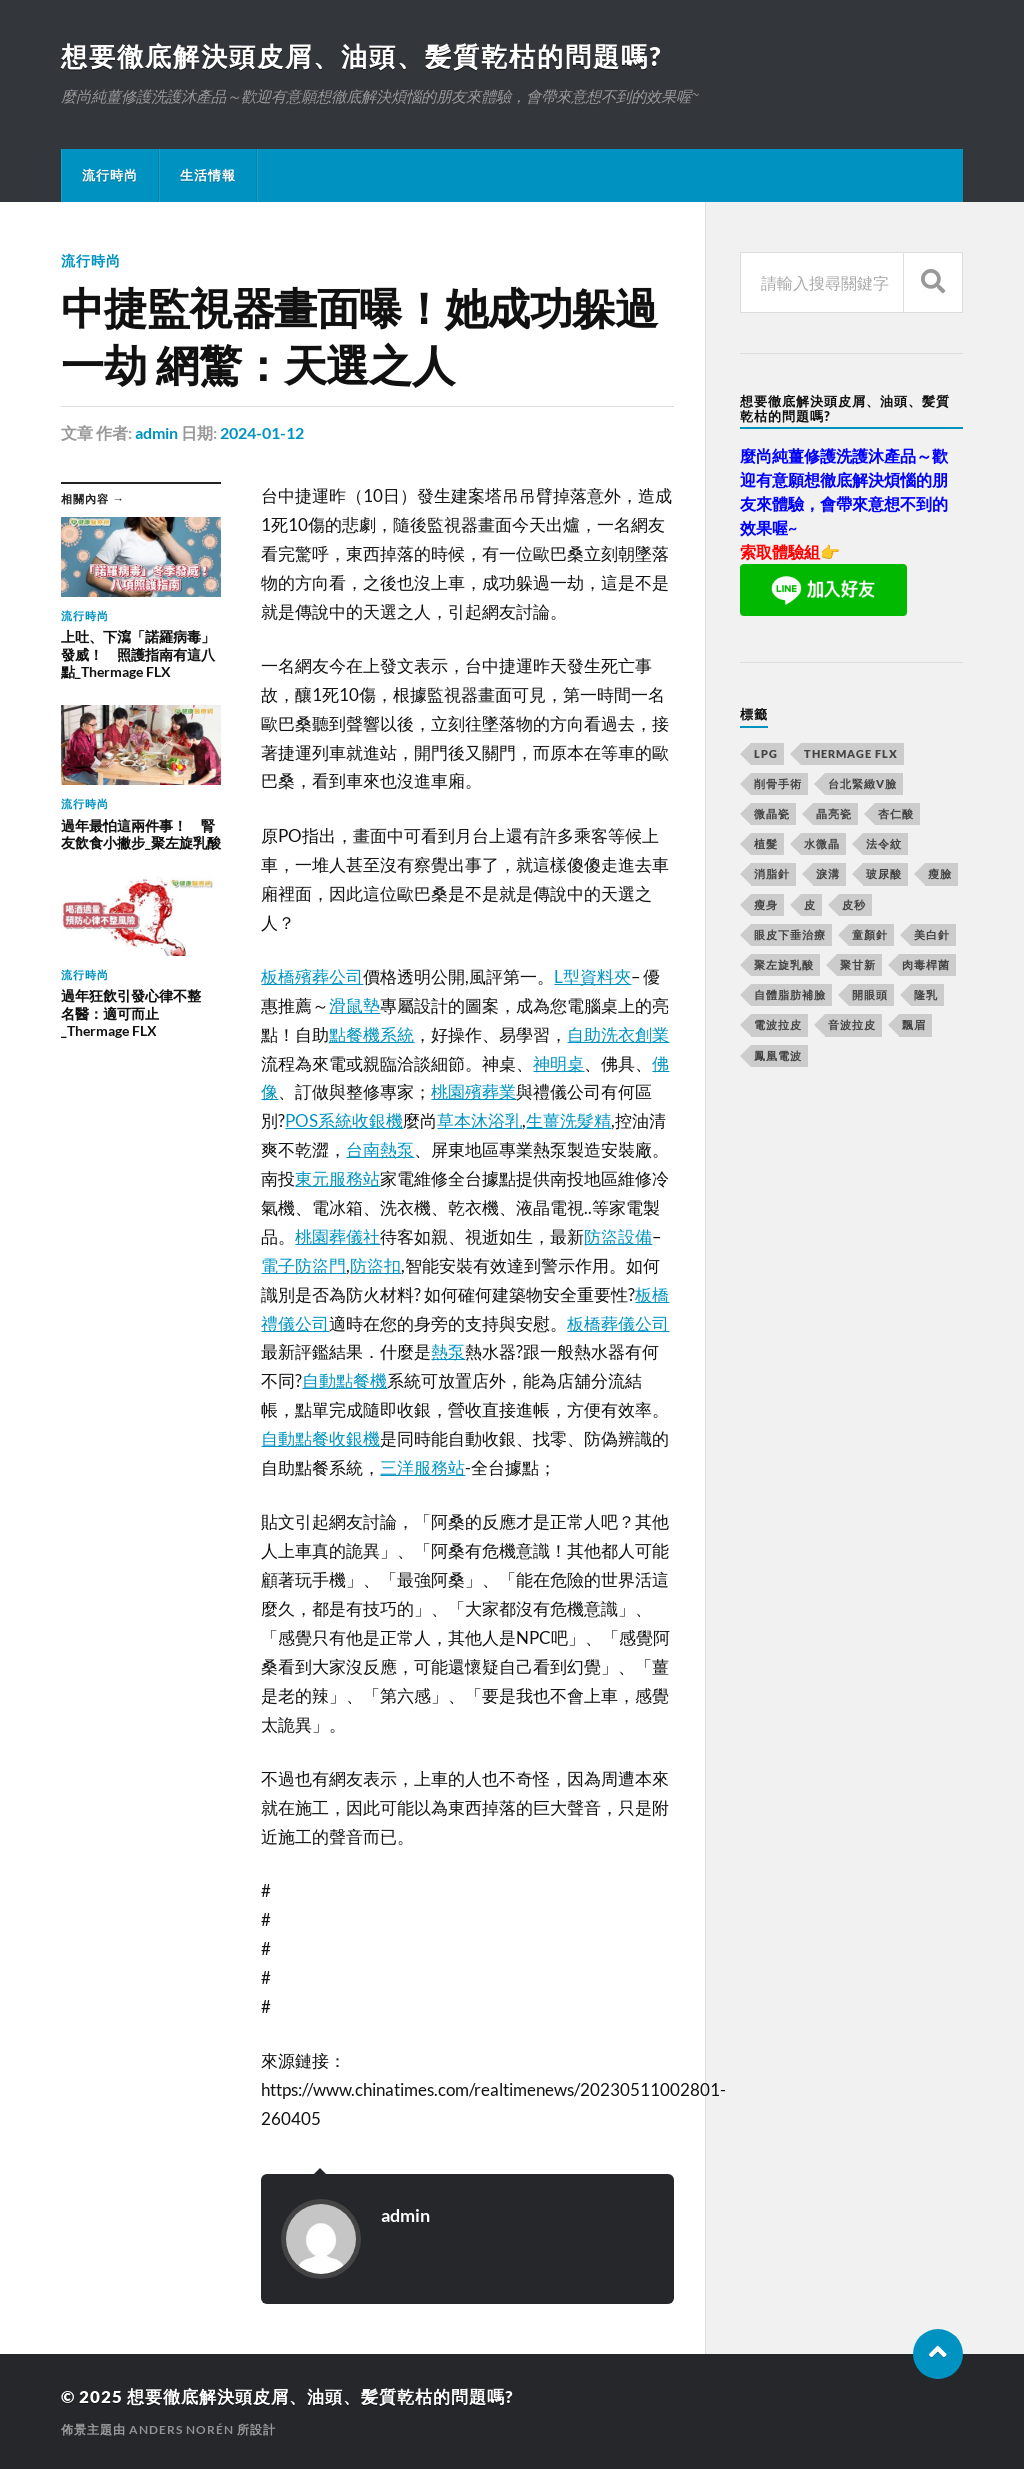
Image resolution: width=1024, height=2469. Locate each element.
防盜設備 (618, 1236)
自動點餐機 (344, 1380)
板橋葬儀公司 (618, 1323)
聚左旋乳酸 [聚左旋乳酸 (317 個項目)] (784, 964)
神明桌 (558, 1063)
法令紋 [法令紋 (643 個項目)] (884, 843)
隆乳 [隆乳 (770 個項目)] (926, 994)
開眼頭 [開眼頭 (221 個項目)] (870, 994)
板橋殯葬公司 (312, 976)
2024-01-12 (262, 432)
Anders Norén (181, 2429)
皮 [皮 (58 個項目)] (810, 904)
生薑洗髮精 (568, 1120)
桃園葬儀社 (337, 1236)
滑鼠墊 (354, 1005)
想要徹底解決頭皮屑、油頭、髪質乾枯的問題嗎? (361, 56)
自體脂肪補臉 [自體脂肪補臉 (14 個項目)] (790, 994)
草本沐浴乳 (479, 1120)
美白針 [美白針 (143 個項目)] (932, 934)
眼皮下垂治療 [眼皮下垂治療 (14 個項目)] (790, 934)
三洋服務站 (422, 1467)
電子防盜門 (303, 1265)
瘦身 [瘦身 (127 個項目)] (766, 904)
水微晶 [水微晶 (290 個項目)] (822, 843)
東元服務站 (337, 1178)
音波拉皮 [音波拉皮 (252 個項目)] (852, 1024)
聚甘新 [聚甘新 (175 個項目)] (858, 964)
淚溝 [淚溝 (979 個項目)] (828, 873)
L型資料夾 (592, 976)
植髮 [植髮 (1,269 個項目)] (766, 843)
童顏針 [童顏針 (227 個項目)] (870, 934)
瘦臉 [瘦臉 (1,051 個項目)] (940, 873)
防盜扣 (375, 1265)
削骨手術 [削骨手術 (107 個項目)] (778, 783)
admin (156, 432)
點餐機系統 (371, 1034)
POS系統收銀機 (344, 1120)
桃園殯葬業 (473, 1091)
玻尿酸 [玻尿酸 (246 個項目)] (884, 873)
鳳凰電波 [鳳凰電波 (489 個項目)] (778, 1055)
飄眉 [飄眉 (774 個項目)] (914, 1024)
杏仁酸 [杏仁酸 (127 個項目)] (896, 813)
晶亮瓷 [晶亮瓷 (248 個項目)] (834, 813)
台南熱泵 (380, 1149)
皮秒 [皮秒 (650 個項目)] (854, 904)
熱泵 (448, 1351)
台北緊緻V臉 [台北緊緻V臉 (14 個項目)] (862, 783)
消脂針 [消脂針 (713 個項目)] (772, 873)
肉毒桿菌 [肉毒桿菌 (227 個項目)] (926, 964)
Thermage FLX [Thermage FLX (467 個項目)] (851, 753)
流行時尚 (110, 175)
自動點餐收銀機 (320, 1438)
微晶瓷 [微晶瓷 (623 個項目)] (772, 813)
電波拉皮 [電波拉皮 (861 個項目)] (778, 1024)
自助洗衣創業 (618, 1034)
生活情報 (208, 175)
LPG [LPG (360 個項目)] (766, 753)
